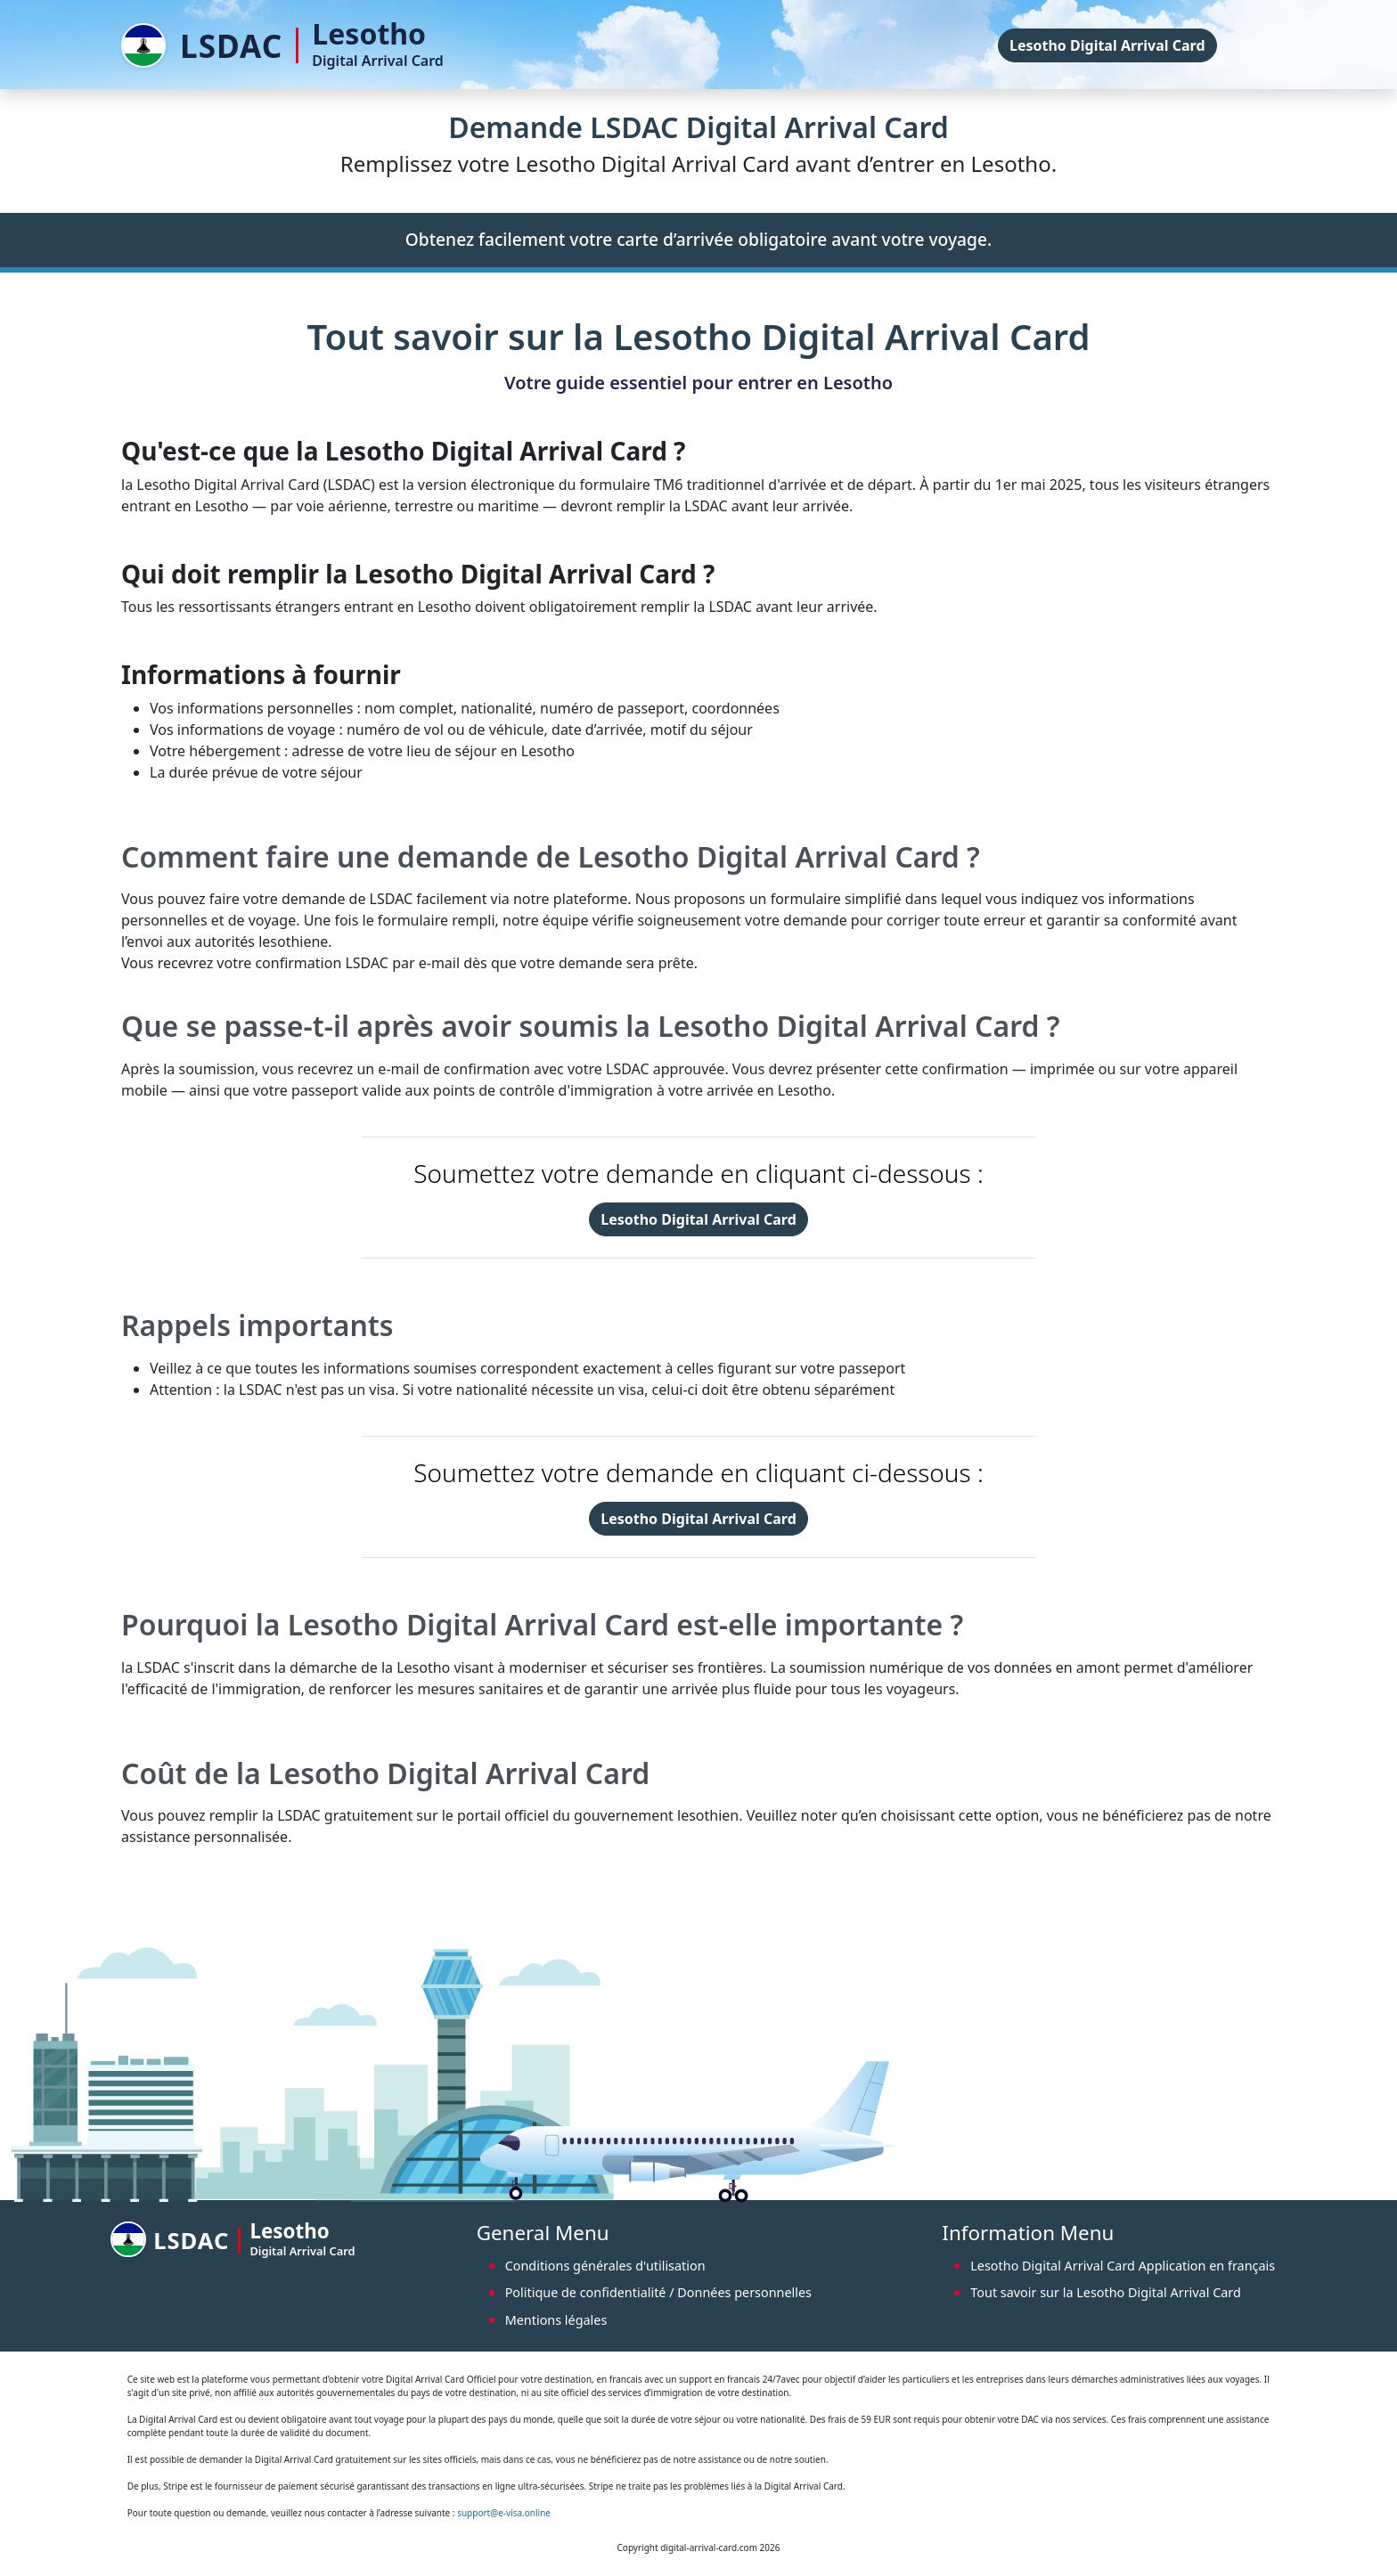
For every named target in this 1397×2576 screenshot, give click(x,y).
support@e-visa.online (504, 2513)
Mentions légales (556, 2319)
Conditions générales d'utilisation (605, 2265)
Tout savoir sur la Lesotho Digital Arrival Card (1105, 2292)
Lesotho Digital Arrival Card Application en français (1122, 2265)
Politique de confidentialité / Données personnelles (658, 2292)
